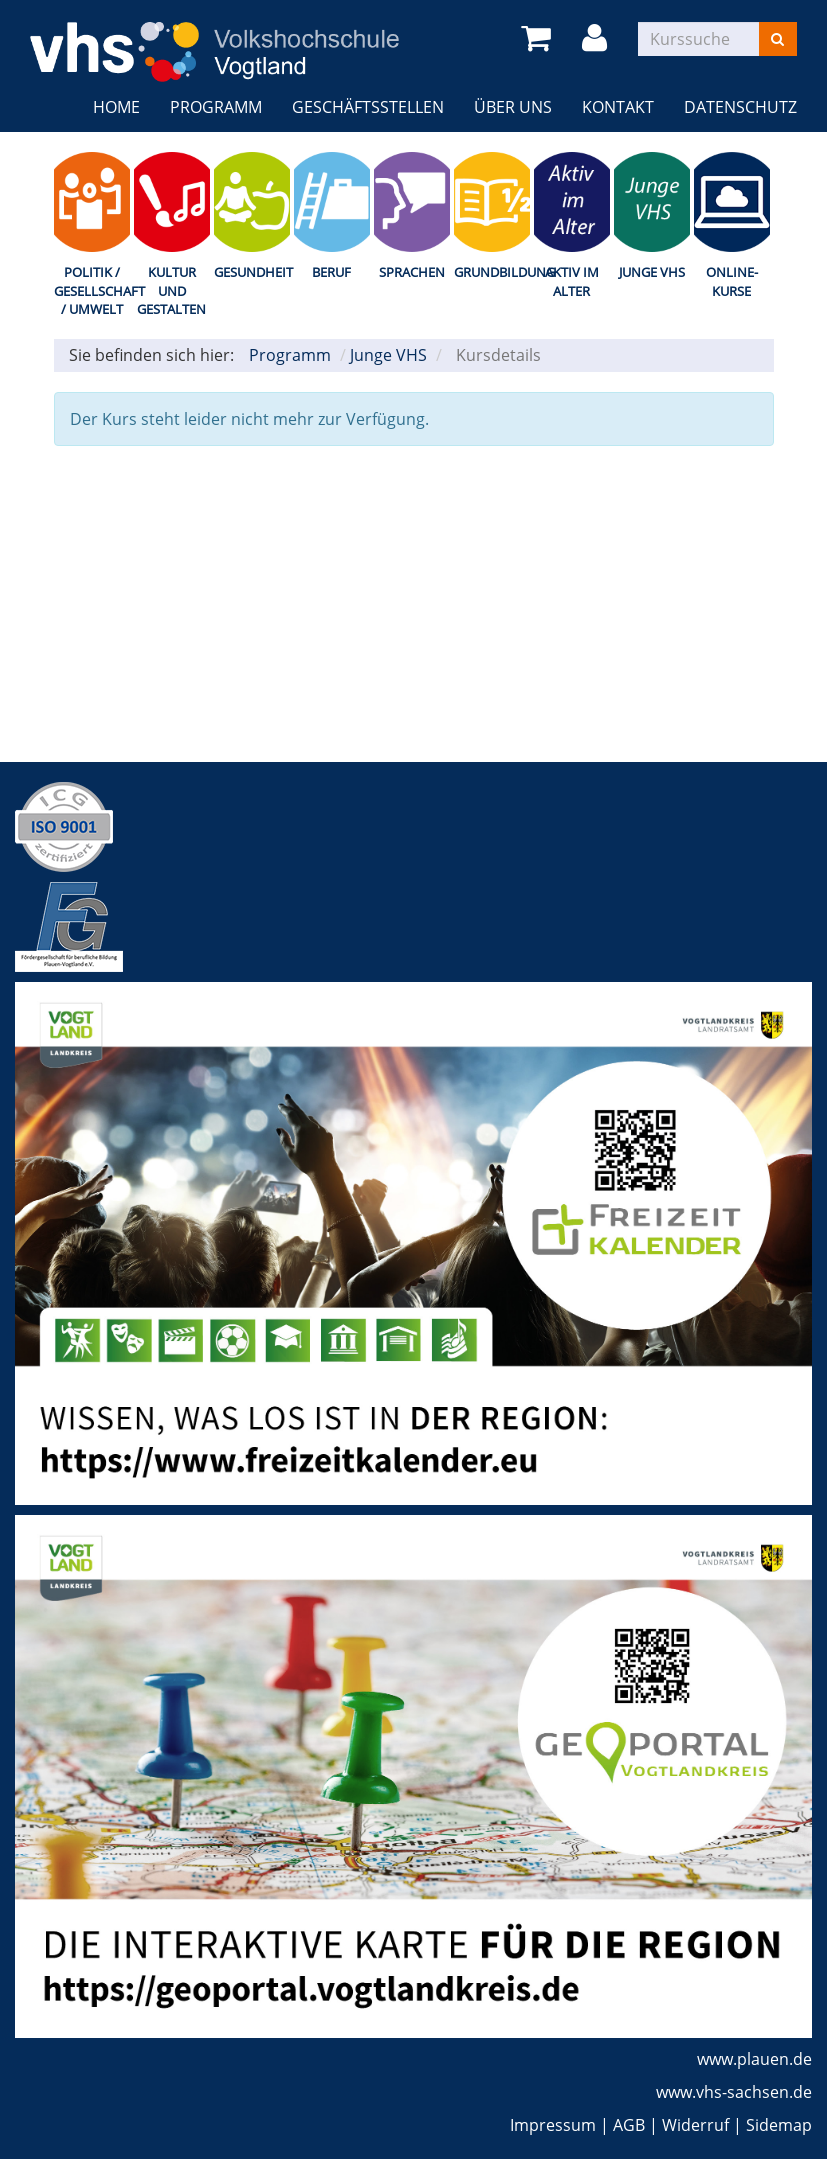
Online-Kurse (732, 281)
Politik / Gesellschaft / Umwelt (92, 290)
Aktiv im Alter (572, 281)
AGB (629, 2125)
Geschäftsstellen (368, 107)
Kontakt (618, 107)
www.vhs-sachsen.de (734, 2092)
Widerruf (695, 2125)
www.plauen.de (754, 2059)
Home (116, 107)
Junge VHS (652, 272)
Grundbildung (492, 272)
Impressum (553, 2125)
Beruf (331, 272)
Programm (216, 107)
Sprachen (412, 272)
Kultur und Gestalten (171, 290)
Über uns (513, 107)
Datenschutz (740, 107)
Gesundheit (252, 272)
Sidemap (779, 2125)
